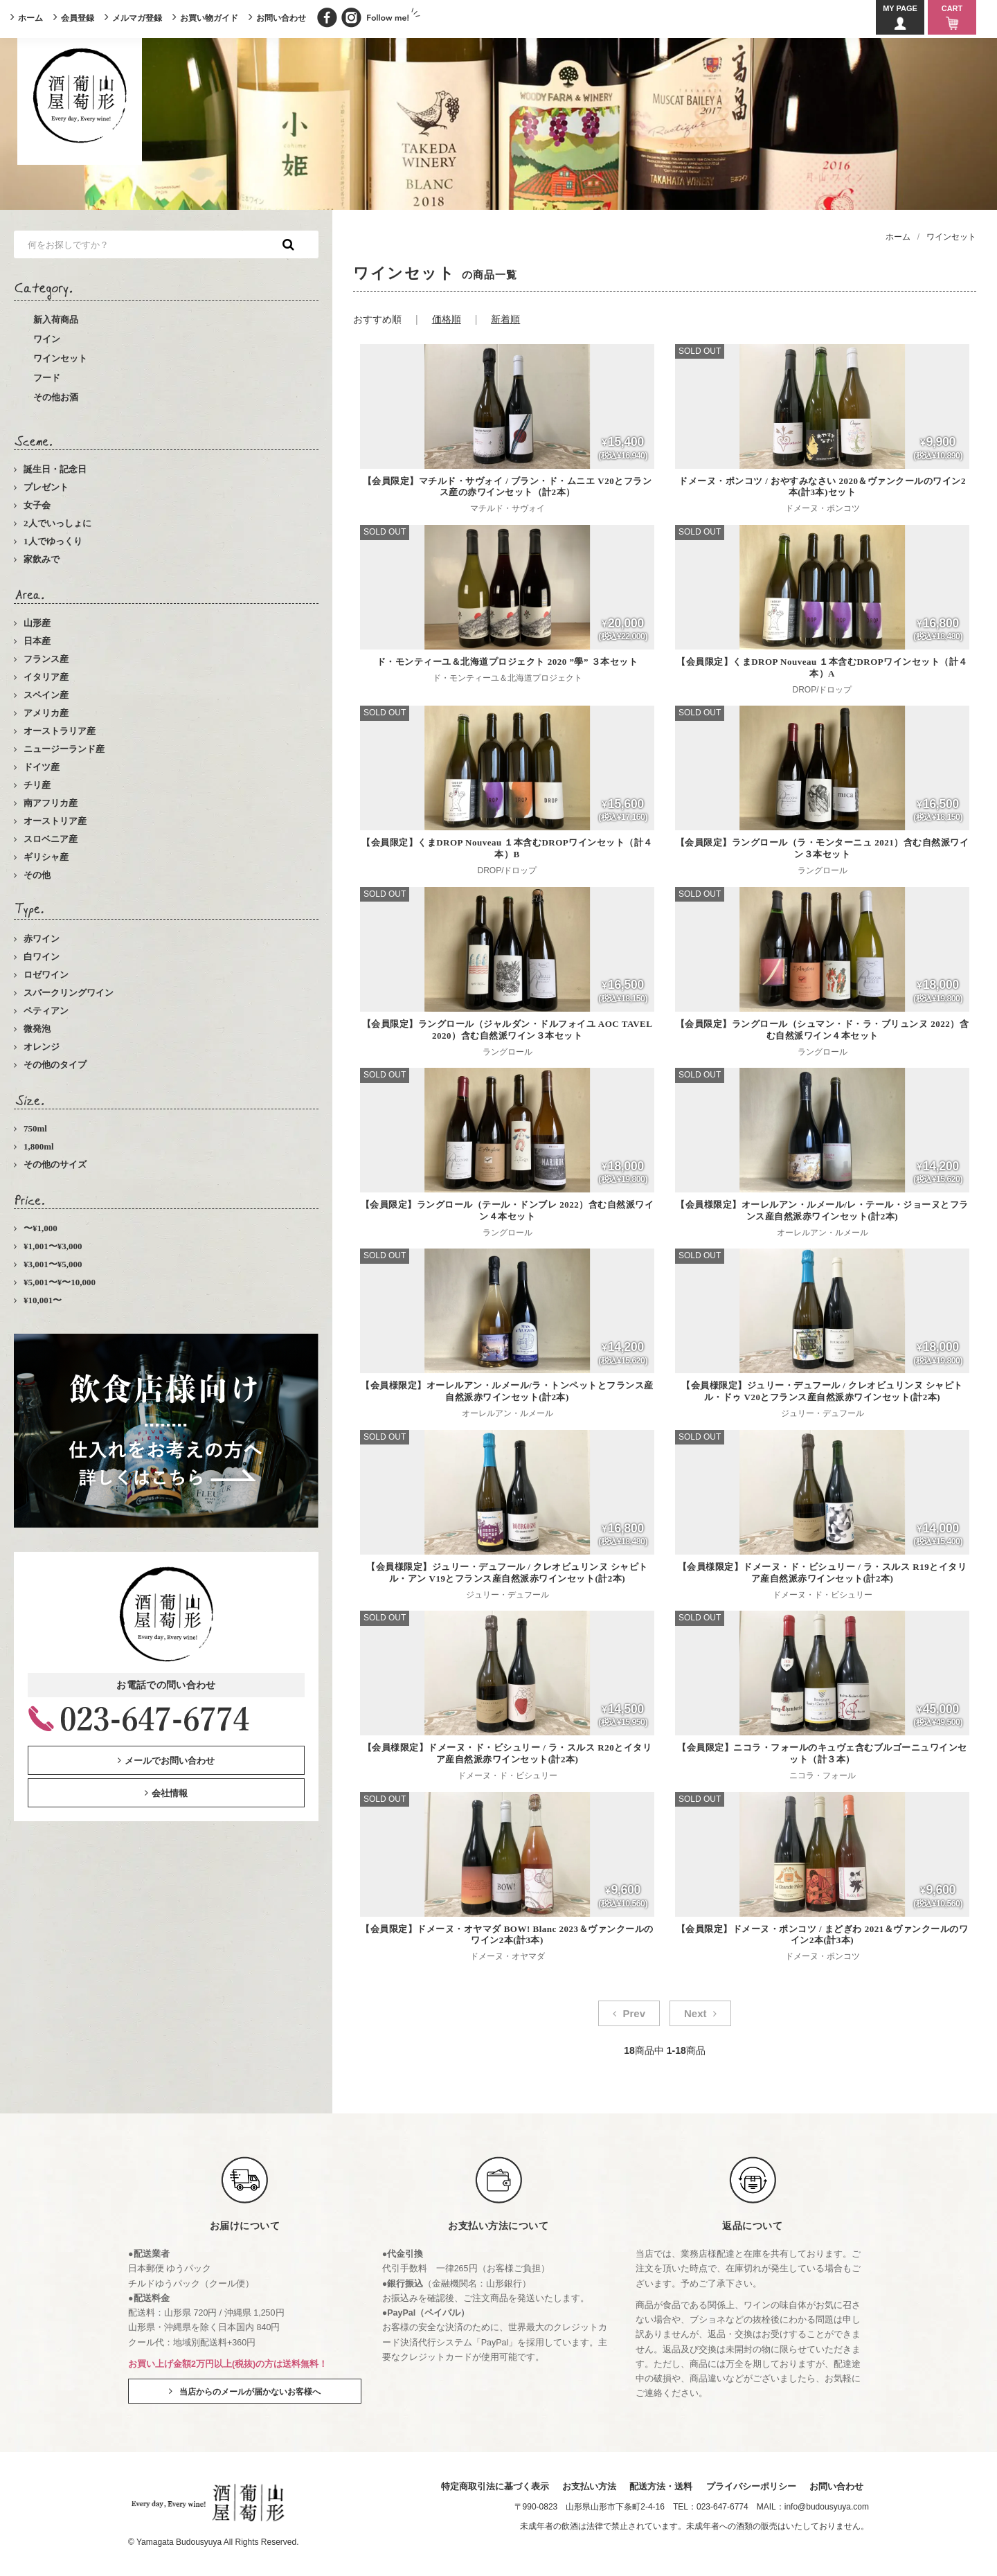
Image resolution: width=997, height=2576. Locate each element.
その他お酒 (55, 397)
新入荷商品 (55, 319)
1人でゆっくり (53, 541)
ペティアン (46, 1010)
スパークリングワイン (69, 992)
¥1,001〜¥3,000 (53, 1246)
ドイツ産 (42, 767)
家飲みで (42, 559)
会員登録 (77, 18)
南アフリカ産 (51, 803)
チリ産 (37, 785)
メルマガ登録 (137, 18)
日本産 (37, 641)
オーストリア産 (55, 821)
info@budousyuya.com (826, 2507)
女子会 (37, 505)
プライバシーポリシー (751, 2486)
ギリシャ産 (46, 857)
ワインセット (60, 358)
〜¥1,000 (40, 1228)
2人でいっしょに (57, 523)
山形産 (37, 623)
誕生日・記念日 (55, 469)
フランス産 (46, 659)
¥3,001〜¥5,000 (53, 1264)
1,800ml (39, 1146)
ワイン (46, 339)
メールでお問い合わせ (170, 1760)
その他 (37, 875)
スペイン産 (46, 695)
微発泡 (37, 1028)
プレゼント (46, 487)
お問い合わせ (281, 18)
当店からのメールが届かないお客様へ (250, 2392)
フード (46, 378)
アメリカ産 (46, 713)
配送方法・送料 (660, 2486)
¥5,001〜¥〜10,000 (60, 1282)
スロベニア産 (51, 839)
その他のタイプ (55, 1064)
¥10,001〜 (43, 1300)
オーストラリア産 (60, 731)
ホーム (30, 18)
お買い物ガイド (209, 18)
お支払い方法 (589, 2486)
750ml (35, 1128)
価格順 (446, 319)
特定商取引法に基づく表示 (495, 2486)
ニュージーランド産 (64, 749)
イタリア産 (46, 677)
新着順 (505, 319)
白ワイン (42, 956)
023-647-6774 (722, 2507)
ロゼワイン (46, 974)
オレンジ (42, 1046)
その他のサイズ (55, 1164)
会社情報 (170, 1793)
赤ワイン (42, 938)
